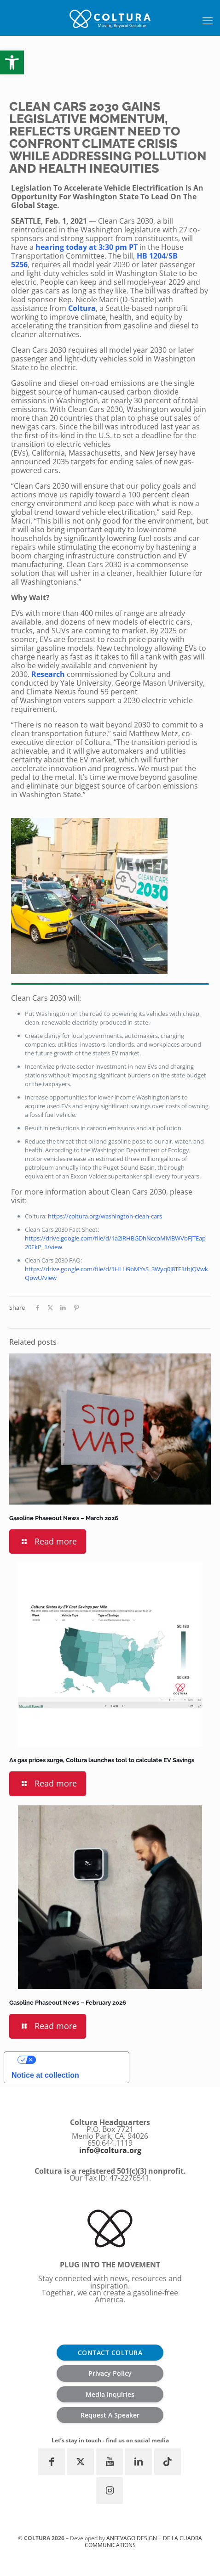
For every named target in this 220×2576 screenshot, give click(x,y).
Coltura (82, 308)
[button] (12, 62)
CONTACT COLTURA (110, 2352)
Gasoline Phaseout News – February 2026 (67, 2002)
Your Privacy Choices (78, 2059)
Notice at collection (45, 2075)
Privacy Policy (110, 2373)
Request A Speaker (110, 2415)
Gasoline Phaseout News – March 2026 (63, 1518)
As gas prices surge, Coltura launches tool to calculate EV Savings (101, 1760)
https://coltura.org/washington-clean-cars (105, 1216)
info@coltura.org (110, 2150)
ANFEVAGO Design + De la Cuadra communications (144, 2541)
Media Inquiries (110, 2394)
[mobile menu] (207, 20)
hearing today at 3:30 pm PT (86, 247)
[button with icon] (51, 2461)
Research (48, 674)
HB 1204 (151, 256)
